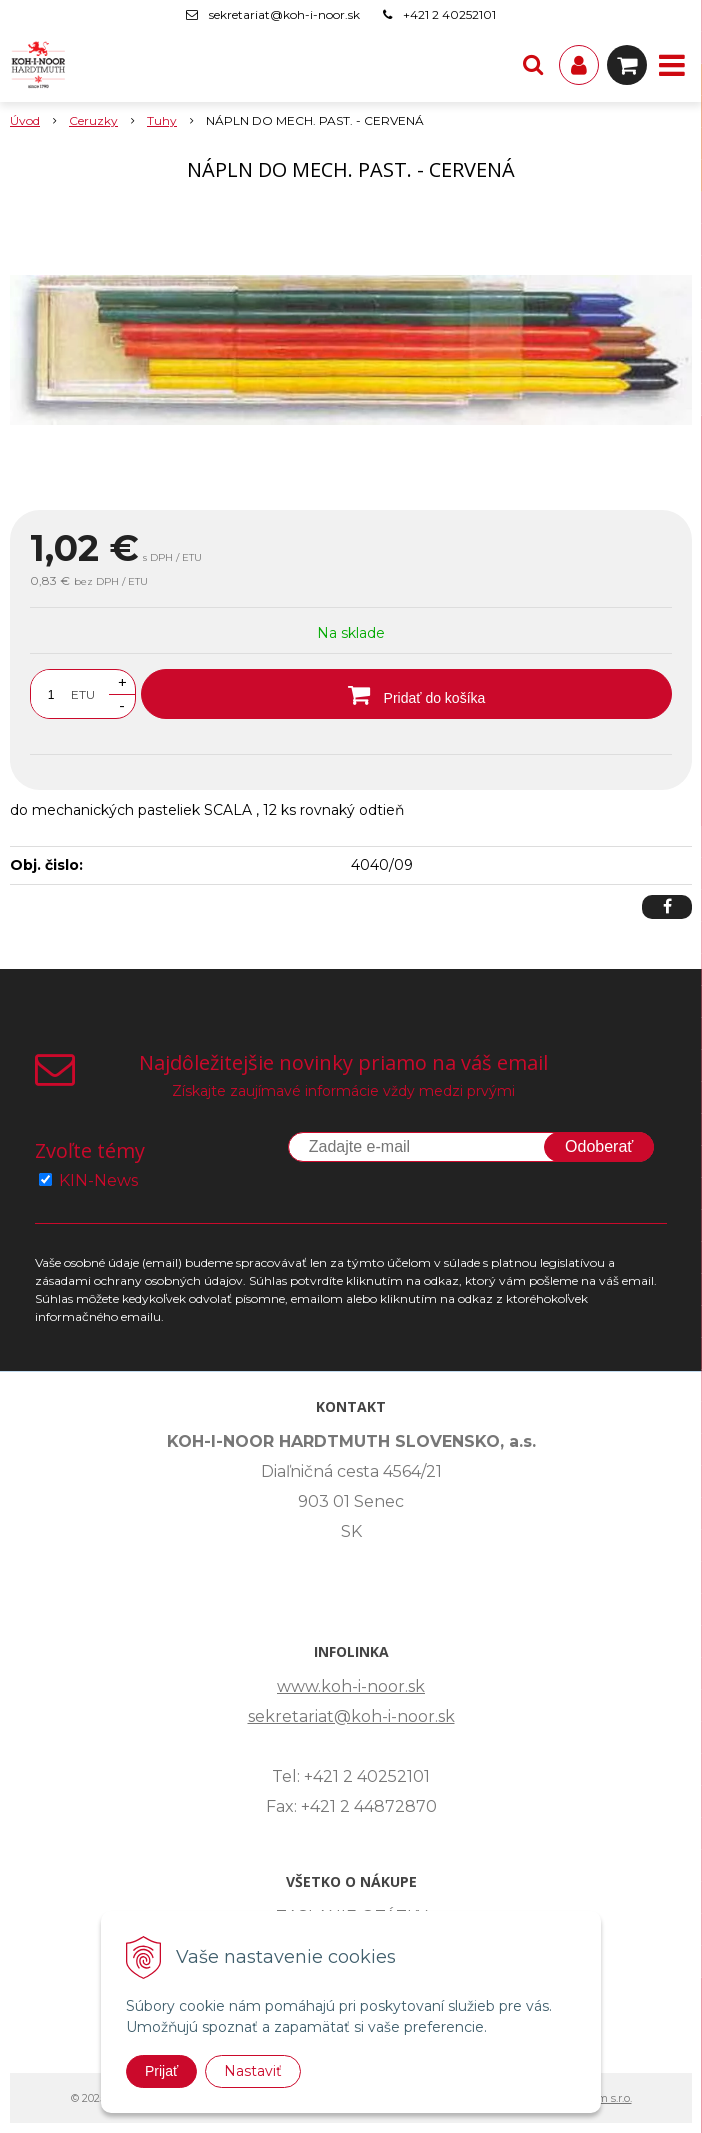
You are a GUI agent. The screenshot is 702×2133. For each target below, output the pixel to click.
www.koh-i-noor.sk (351, 1686)
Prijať (161, 2071)
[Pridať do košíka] (406, 694)
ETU (83, 694)
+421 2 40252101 (449, 14)
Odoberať (599, 1146)
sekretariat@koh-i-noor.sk (284, 14)
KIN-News (98, 1180)
